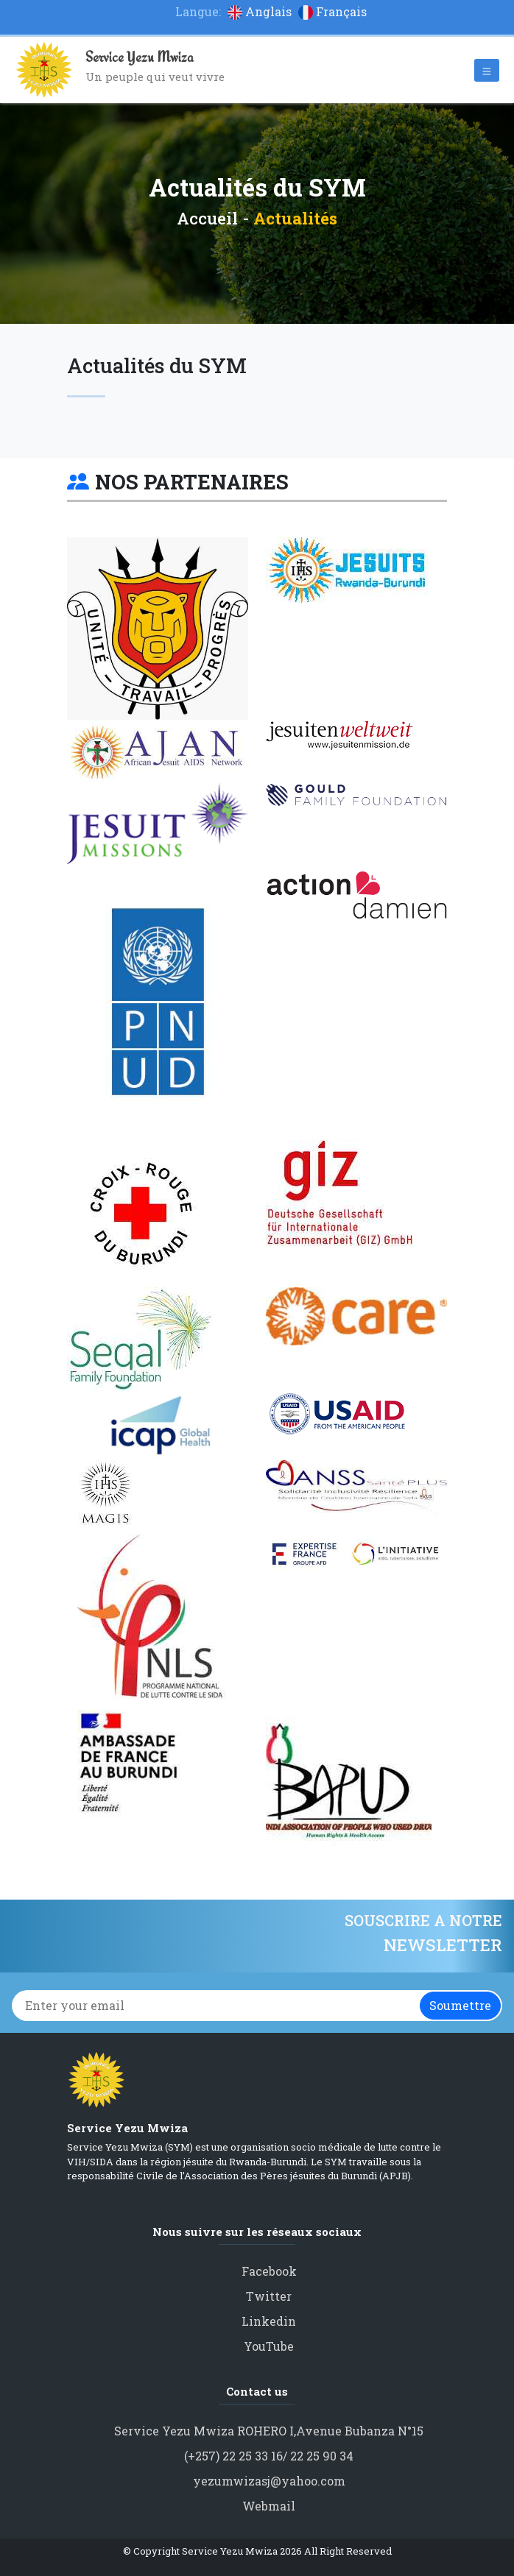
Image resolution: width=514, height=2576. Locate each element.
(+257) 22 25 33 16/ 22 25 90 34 (268, 2455)
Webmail (268, 2505)
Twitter (269, 2296)
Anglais (261, 11)
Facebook (269, 2271)
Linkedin (269, 2321)
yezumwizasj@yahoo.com (269, 2480)
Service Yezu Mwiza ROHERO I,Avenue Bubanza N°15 (268, 2430)
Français (332, 11)
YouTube (269, 2346)
